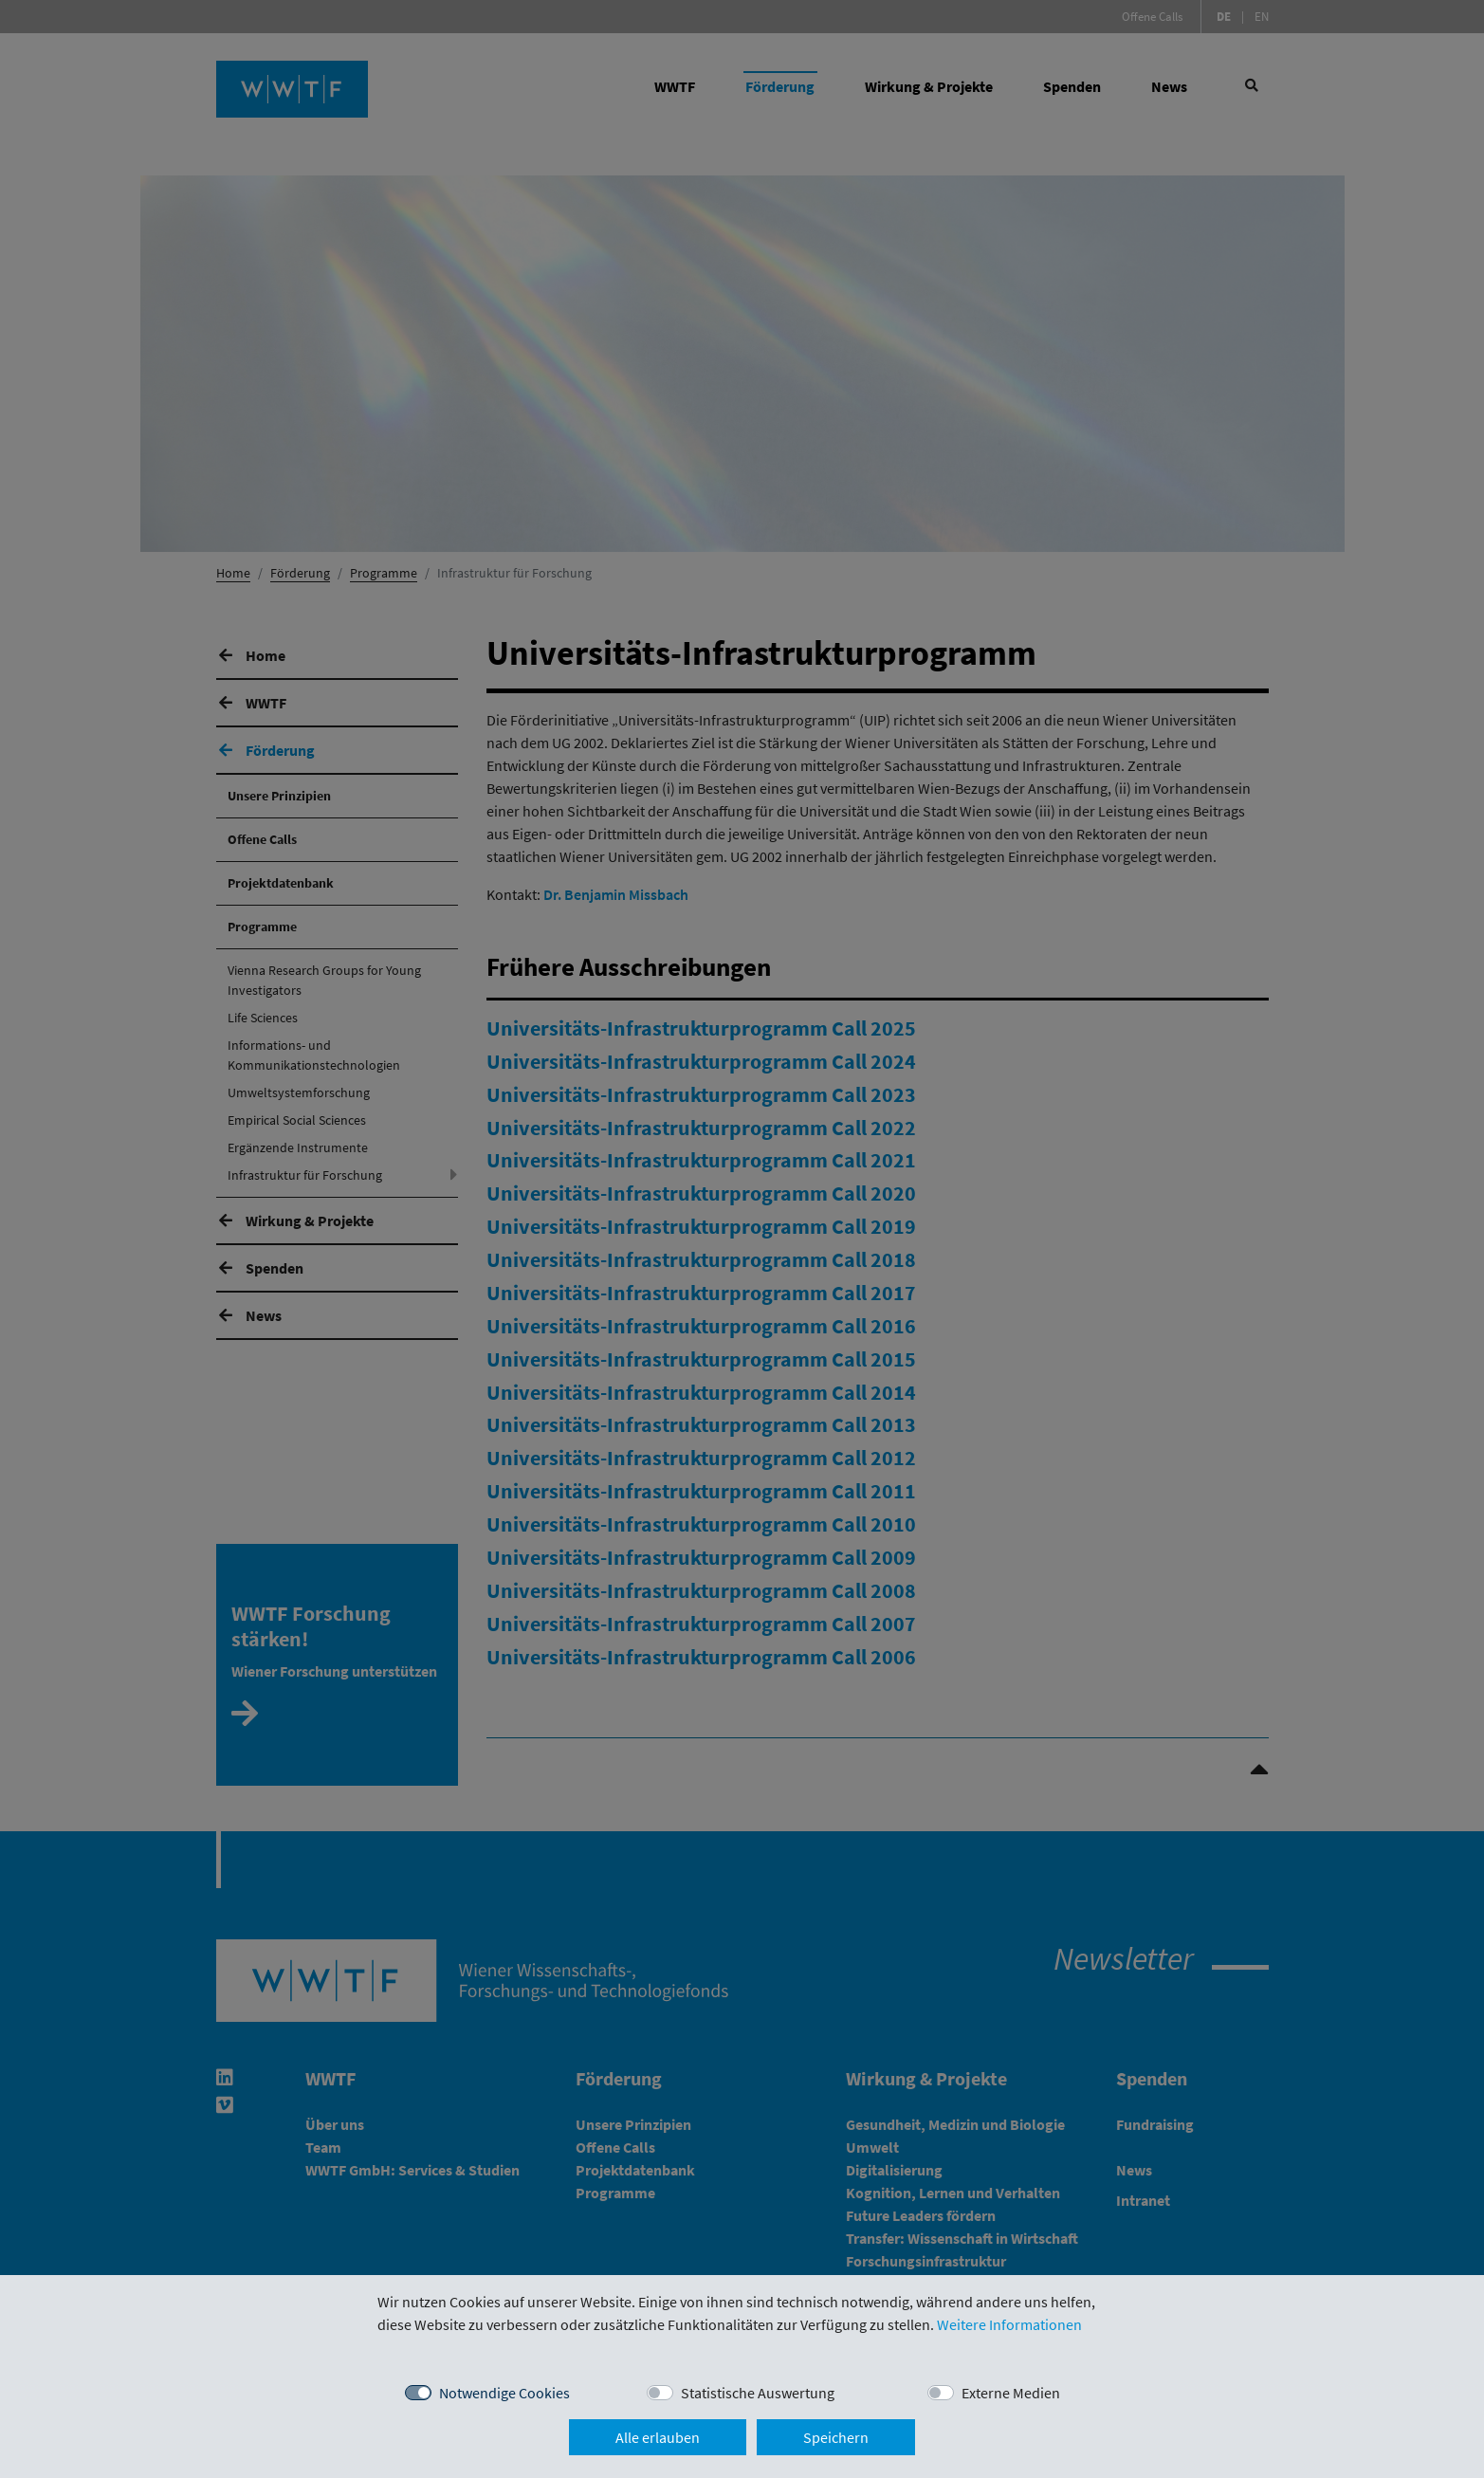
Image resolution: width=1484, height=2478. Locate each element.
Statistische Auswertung (757, 2392)
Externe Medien (1011, 2392)
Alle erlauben (657, 2437)
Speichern (836, 2437)
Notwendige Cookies (504, 2392)
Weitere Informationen (1009, 2324)
